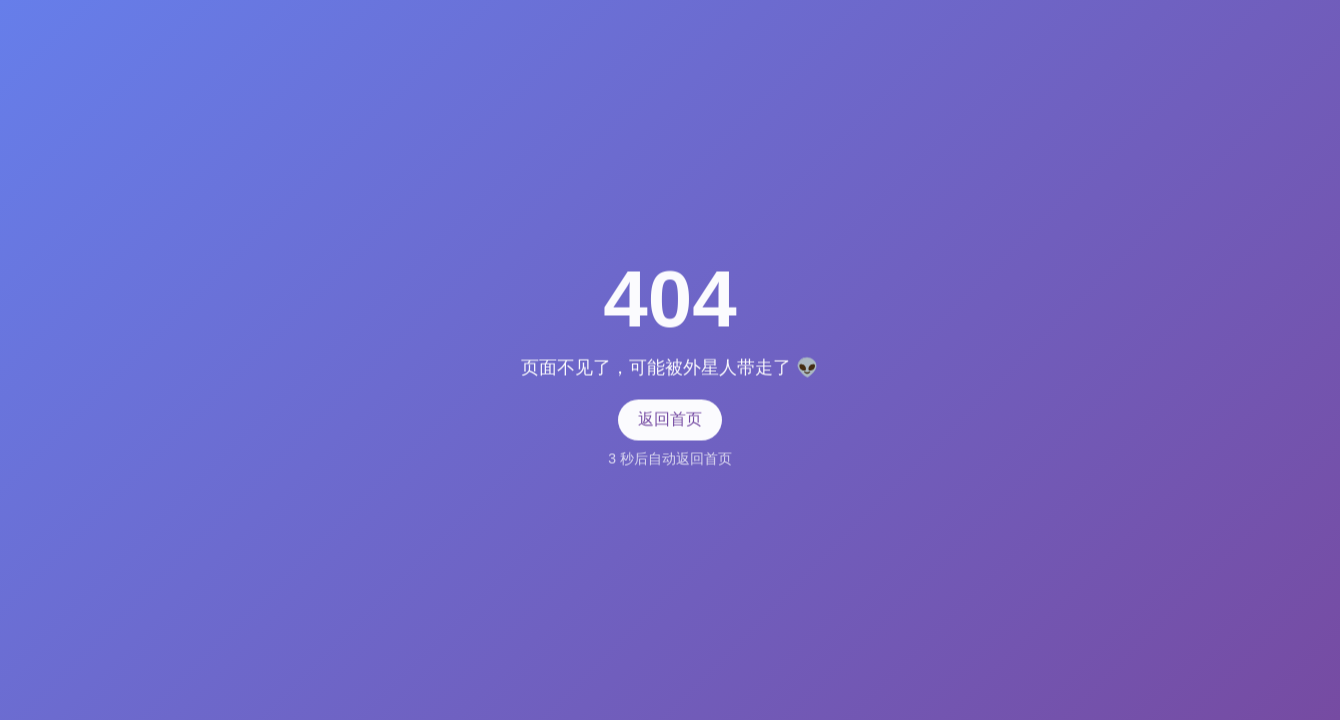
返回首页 (670, 418)
